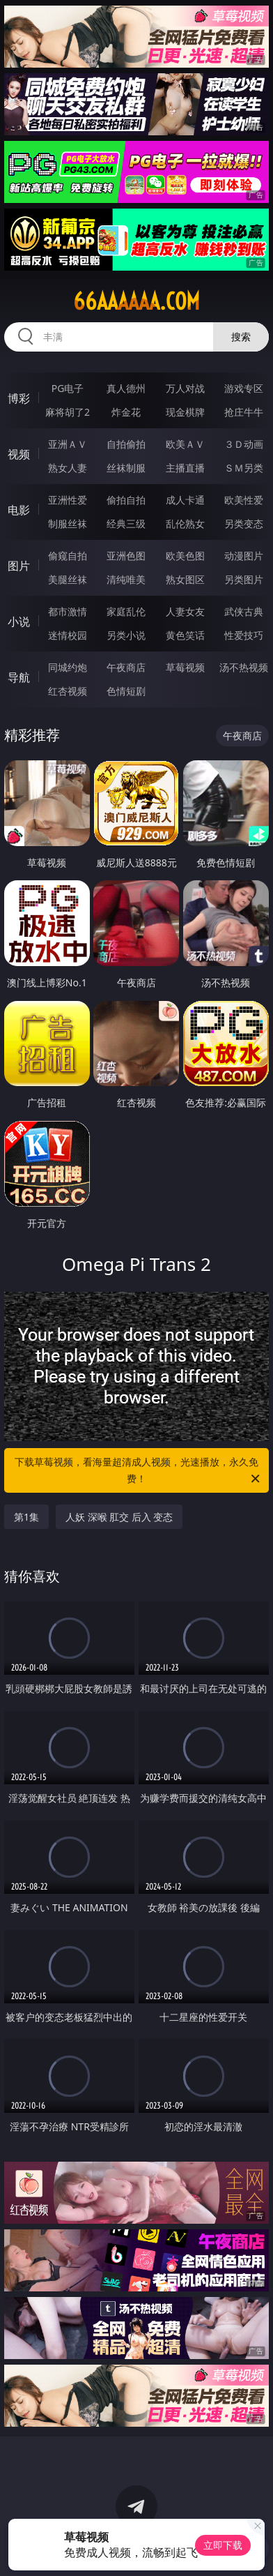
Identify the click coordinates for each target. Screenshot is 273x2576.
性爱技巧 (243, 635)
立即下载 (222, 2545)
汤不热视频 (243, 667)
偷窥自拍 (67, 555)
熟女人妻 (67, 467)
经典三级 (126, 523)
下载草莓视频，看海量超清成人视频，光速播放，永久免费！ (138, 1471)
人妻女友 (185, 611)
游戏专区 (243, 388)
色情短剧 (126, 691)
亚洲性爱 (67, 499)
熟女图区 (185, 579)
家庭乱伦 (126, 611)
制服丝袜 (67, 523)
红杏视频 (67, 691)
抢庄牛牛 (243, 412)
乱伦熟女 (185, 523)
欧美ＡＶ (185, 444)
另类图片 (243, 579)
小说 (19, 621)
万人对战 (185, 388)
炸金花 (126, 412)
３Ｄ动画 (243, 444)
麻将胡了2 (67, 412)
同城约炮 (67, 667)
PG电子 (68, 388)
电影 (19, 510)
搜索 (241, 336)
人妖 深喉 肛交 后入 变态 (119, 1516)
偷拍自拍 (126, 499)
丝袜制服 (126, 467)
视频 (19, 454)
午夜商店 (126, 667)
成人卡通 (185, 499)
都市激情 (67, 611)
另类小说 (126, 635)
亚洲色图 (126, 555)
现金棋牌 (185, 412)
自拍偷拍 (126, 444)
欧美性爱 (243, 499)
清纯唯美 (126, 579)
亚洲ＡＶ (67, 444)
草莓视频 (185, 667)
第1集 (26, 1516)
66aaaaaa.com (136, 301)
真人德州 (126, 388)
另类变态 (243, 523)
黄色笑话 (185, 635)
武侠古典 (243, 611)
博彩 (19, 398)
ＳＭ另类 (243, 467)
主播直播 (185, 467)
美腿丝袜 (67, 579)
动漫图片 (243, 555)
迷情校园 (67, 635)
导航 (19, 677)
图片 (19, 565)
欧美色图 (185, 555)
